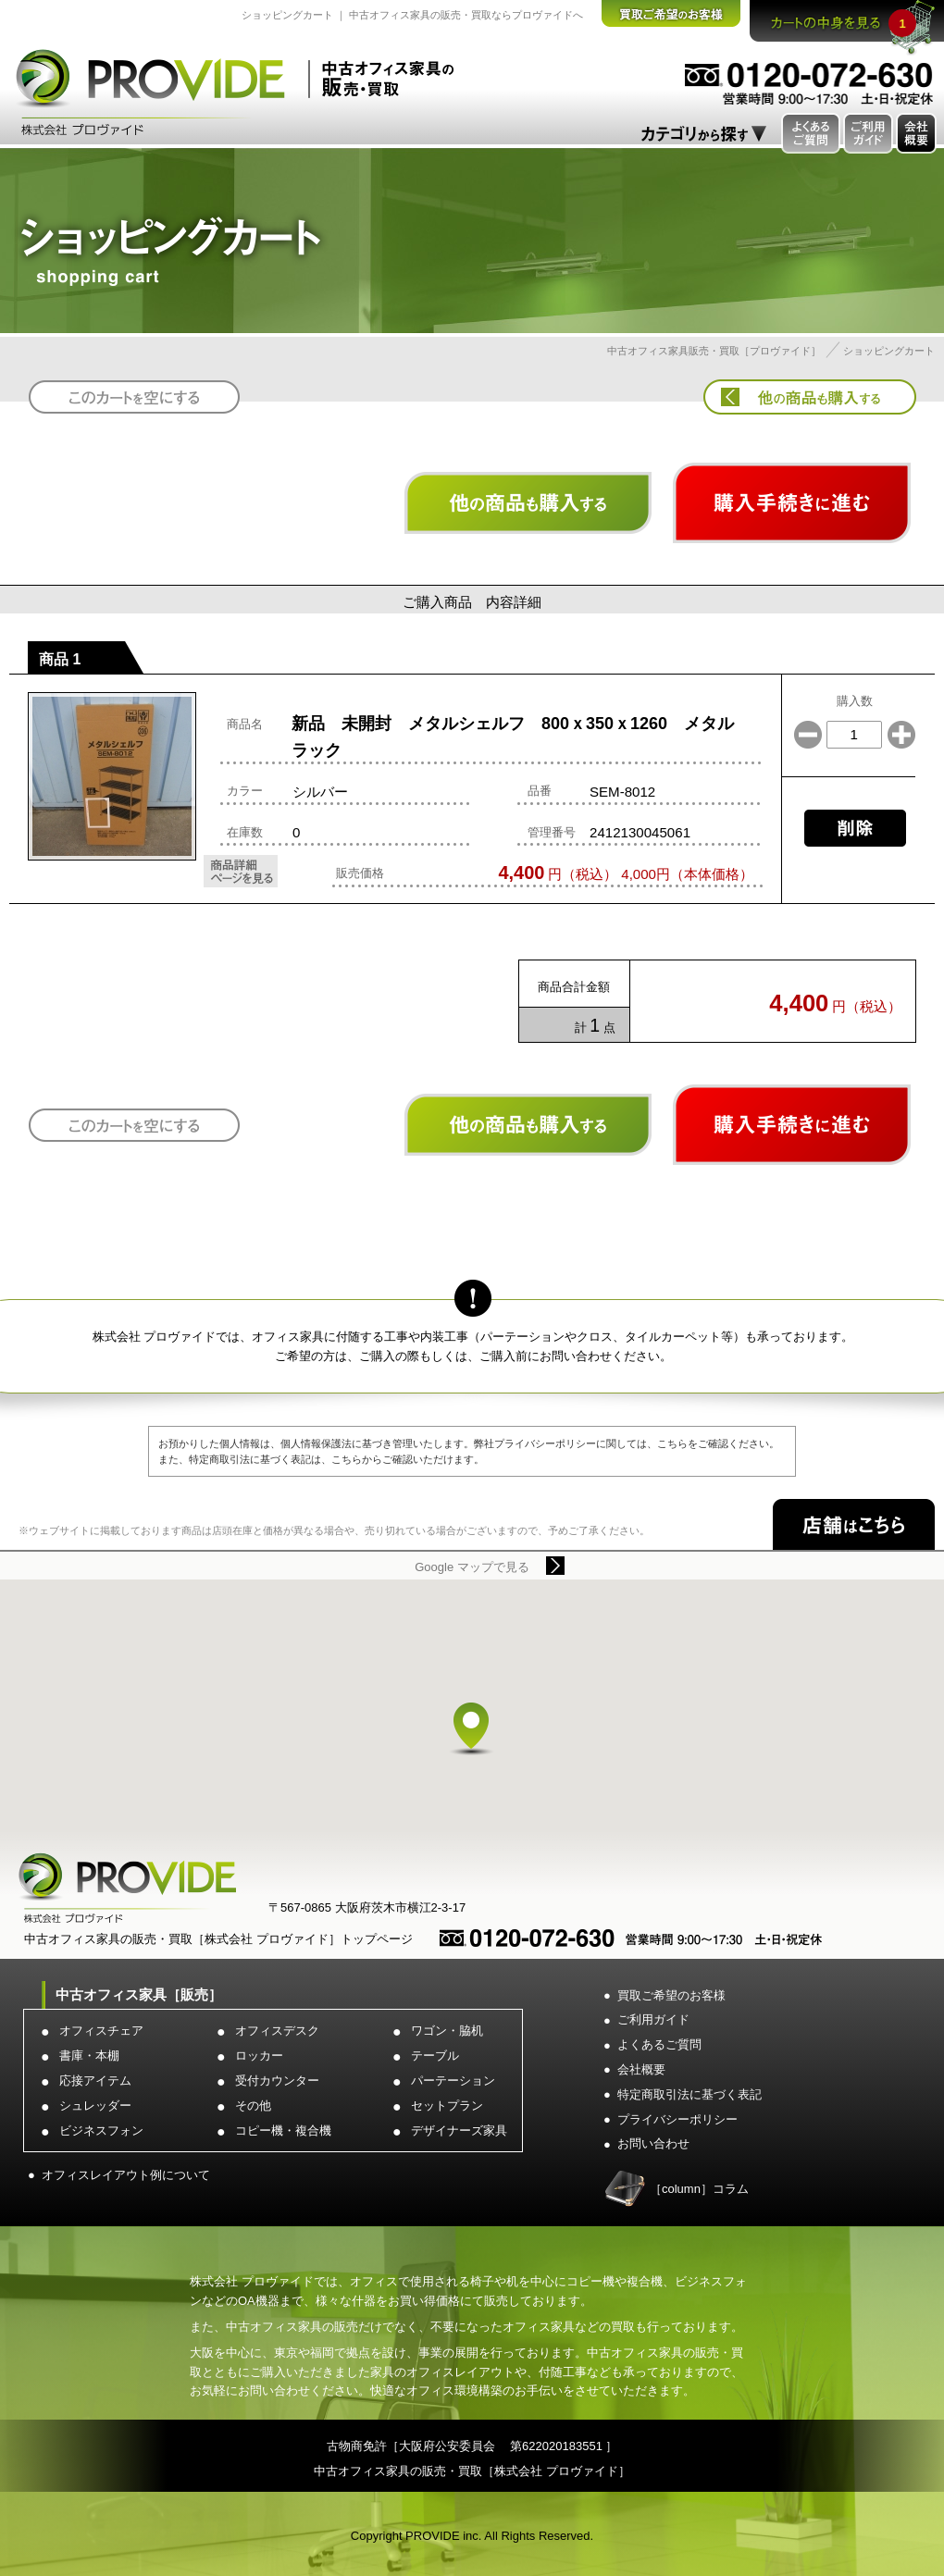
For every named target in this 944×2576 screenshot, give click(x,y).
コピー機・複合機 (283, 2130)
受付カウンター (277, 2080)
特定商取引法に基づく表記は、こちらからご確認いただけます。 (336, 1459)
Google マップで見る (472, 1567)
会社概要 (641, 2069)
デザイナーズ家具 (459, 2130)
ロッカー (259, 2055)
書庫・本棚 (89, 2055)
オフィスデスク (277, 2030)
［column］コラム (699, 2189)
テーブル (435, 2055)
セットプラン (447, 2105)
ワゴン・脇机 (447, 2030)
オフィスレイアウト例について (126, 2175)
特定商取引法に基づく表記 (689, 2094)
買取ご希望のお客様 (671, 1995)
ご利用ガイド (653, 2019)
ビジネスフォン (101, 2130)
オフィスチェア (101, 2030)
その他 (253, 2105)
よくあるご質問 (659, 2044)
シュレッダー (95, 2105)
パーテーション (453, 2080)
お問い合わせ (653, 2143)
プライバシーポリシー (677, 2119)
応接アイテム (95, 2080)
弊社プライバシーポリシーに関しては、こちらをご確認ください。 (626, 1443)
